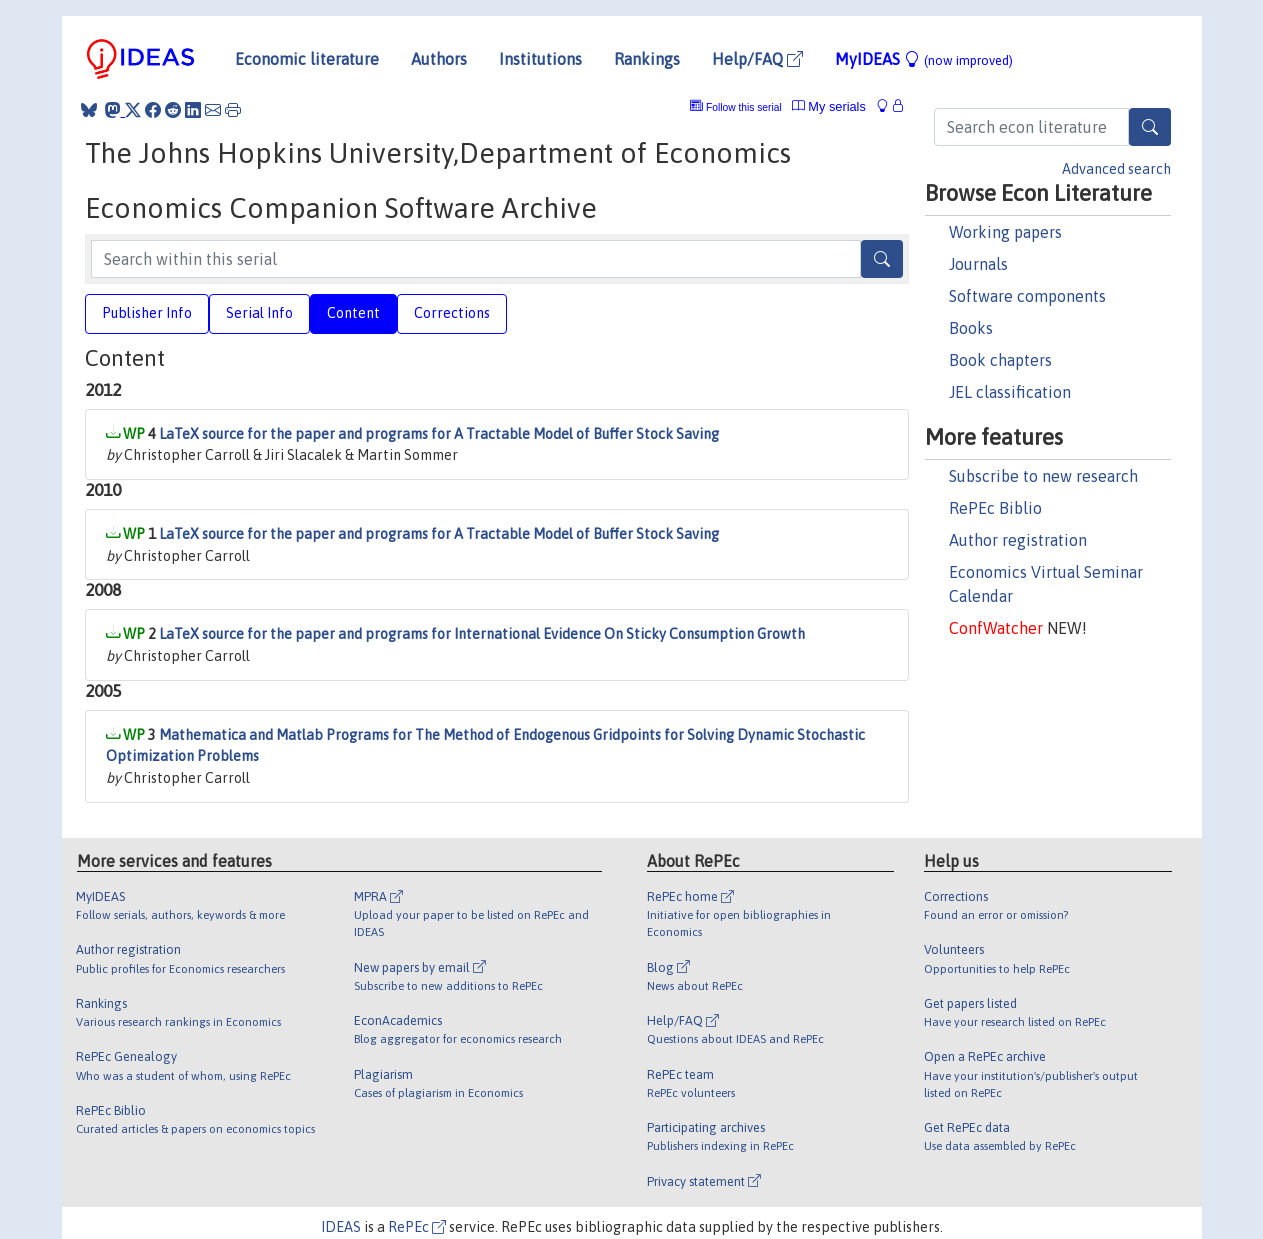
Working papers (1005, 232)
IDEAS (341, 1227)
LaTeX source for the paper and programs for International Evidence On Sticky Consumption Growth (482, 634)
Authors (439, 59)
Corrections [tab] (452, 313)
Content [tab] (353, 313)
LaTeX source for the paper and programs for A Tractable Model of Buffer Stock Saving (439, 434)
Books (971, 328)
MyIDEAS (924, 59)
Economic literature (307, 59)
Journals (978, 264)
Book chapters (1000, 360)
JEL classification (1010, 392)
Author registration (1018, 540)
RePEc (417, 1227)
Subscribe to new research (1043, 476)
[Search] (1150, 127)
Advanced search (1116, 169)
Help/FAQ (757, 59)
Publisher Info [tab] (147, 313)
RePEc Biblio (995, 508)
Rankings (647, 59)
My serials (829, 106)
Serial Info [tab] (259, 313)
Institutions (540, 59)
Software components (1027, 296)
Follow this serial (744, 107)
